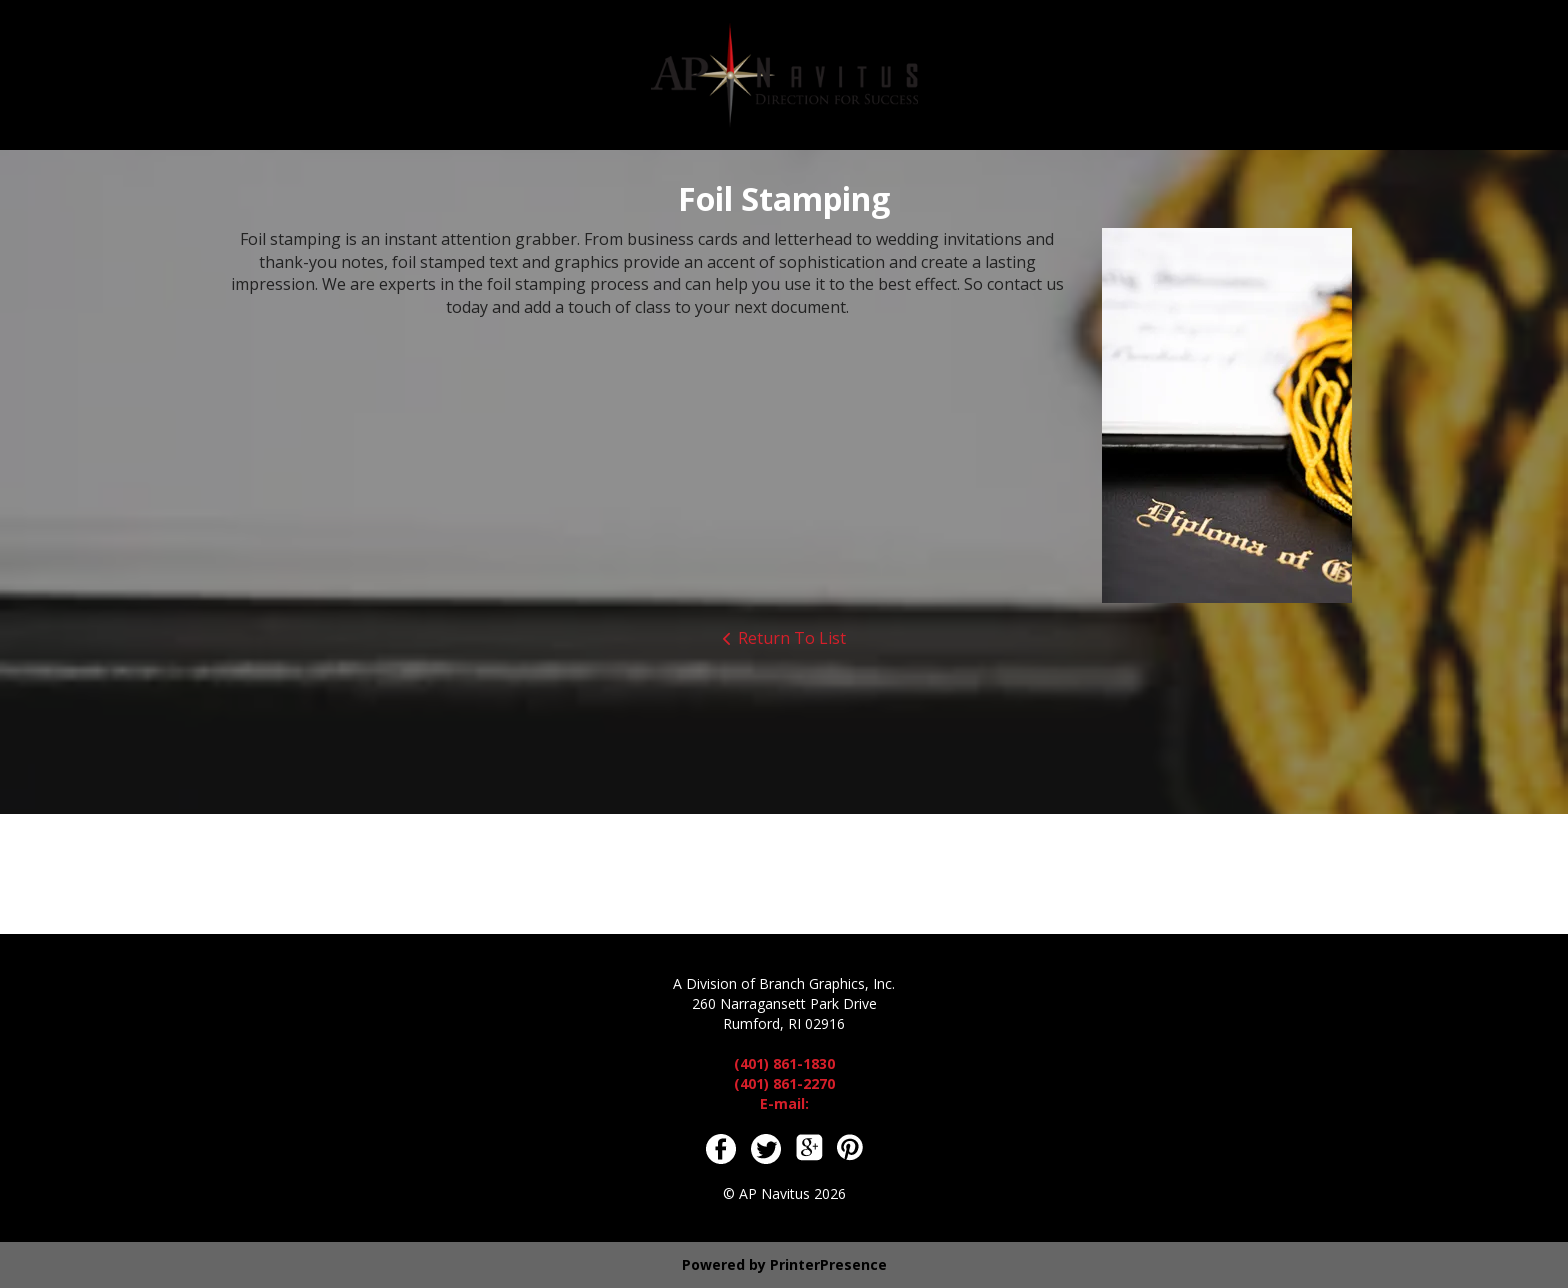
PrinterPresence (828, 1264)
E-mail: (784, 1103)
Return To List (792, 638)
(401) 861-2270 (784, 1083)
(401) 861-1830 (784, 1063)
